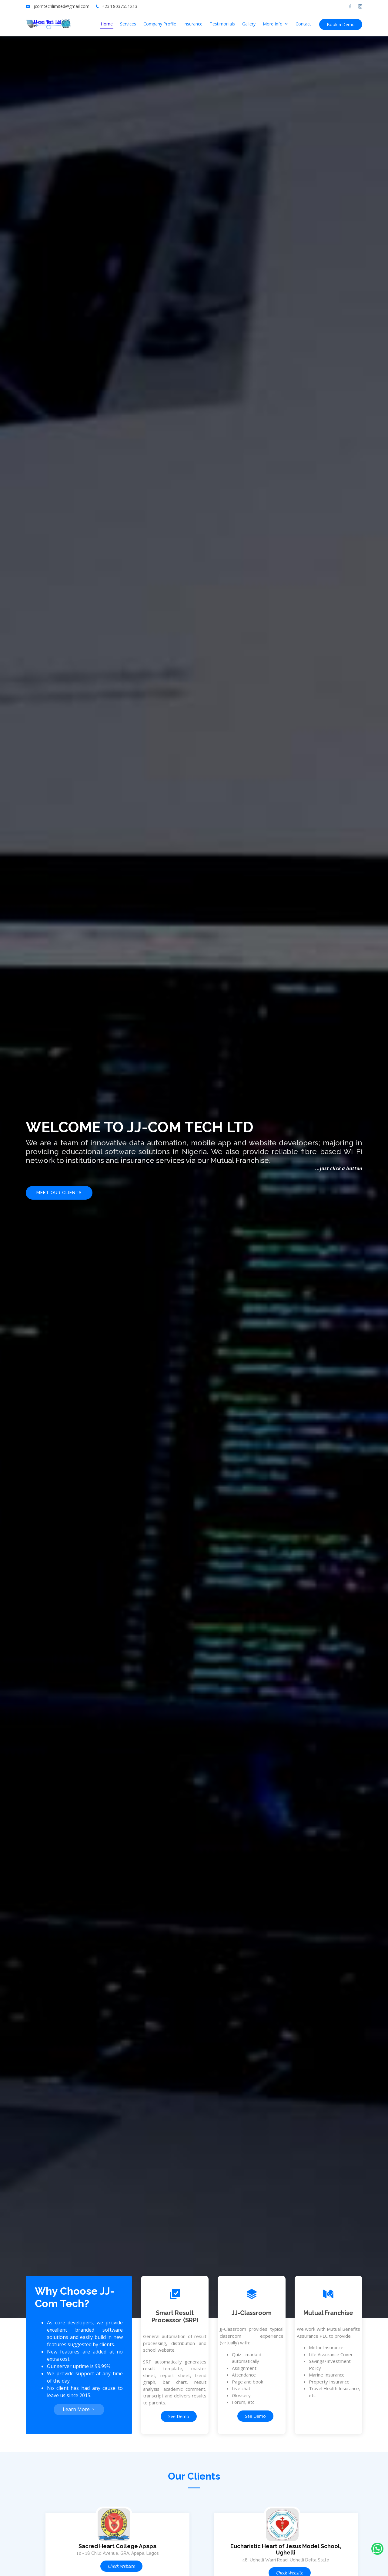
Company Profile (159, 24)
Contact (303, 24)
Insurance (192, 24)
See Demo (178, 2416)
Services (128, 24)
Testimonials (222, 24)
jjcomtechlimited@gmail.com (60, 6)
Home (107, 24)
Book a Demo (341, 24)
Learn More (79, 2409)
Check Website (121, 2566)
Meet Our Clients (59, 1192)
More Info (273, 24)
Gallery (249, 24)
